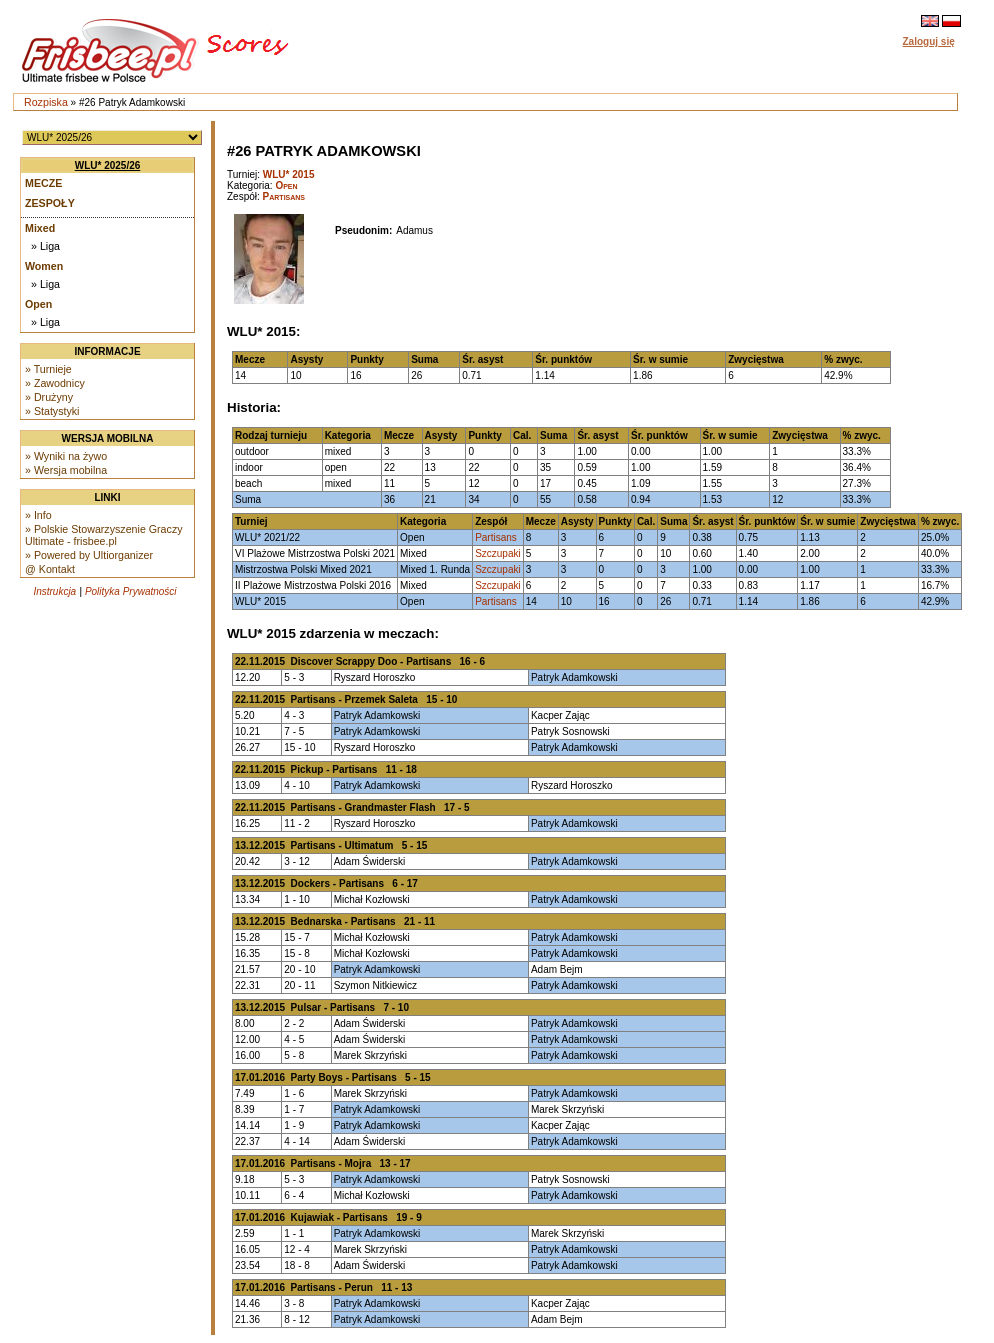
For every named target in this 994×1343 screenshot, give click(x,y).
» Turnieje (48, 369)
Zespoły (50, 203)
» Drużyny (49, 397)
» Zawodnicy (55, 383)
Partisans (284, 196)
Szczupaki (498, 553)
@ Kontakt (50, 569)
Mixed (40, 228)
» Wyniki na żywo (66, 456)
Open (38, 304)
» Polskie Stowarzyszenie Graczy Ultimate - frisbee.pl (104, 535)
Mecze (43, 183)
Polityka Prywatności (131, 591)
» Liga (45, 246)
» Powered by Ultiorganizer (89, 555)
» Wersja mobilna (66, 470)
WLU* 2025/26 (108, 165)
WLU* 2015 (289, 174)
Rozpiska (46, 102)
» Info (38, 515)
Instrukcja (54, 591)
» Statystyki (52, 411)
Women (44, 266)
